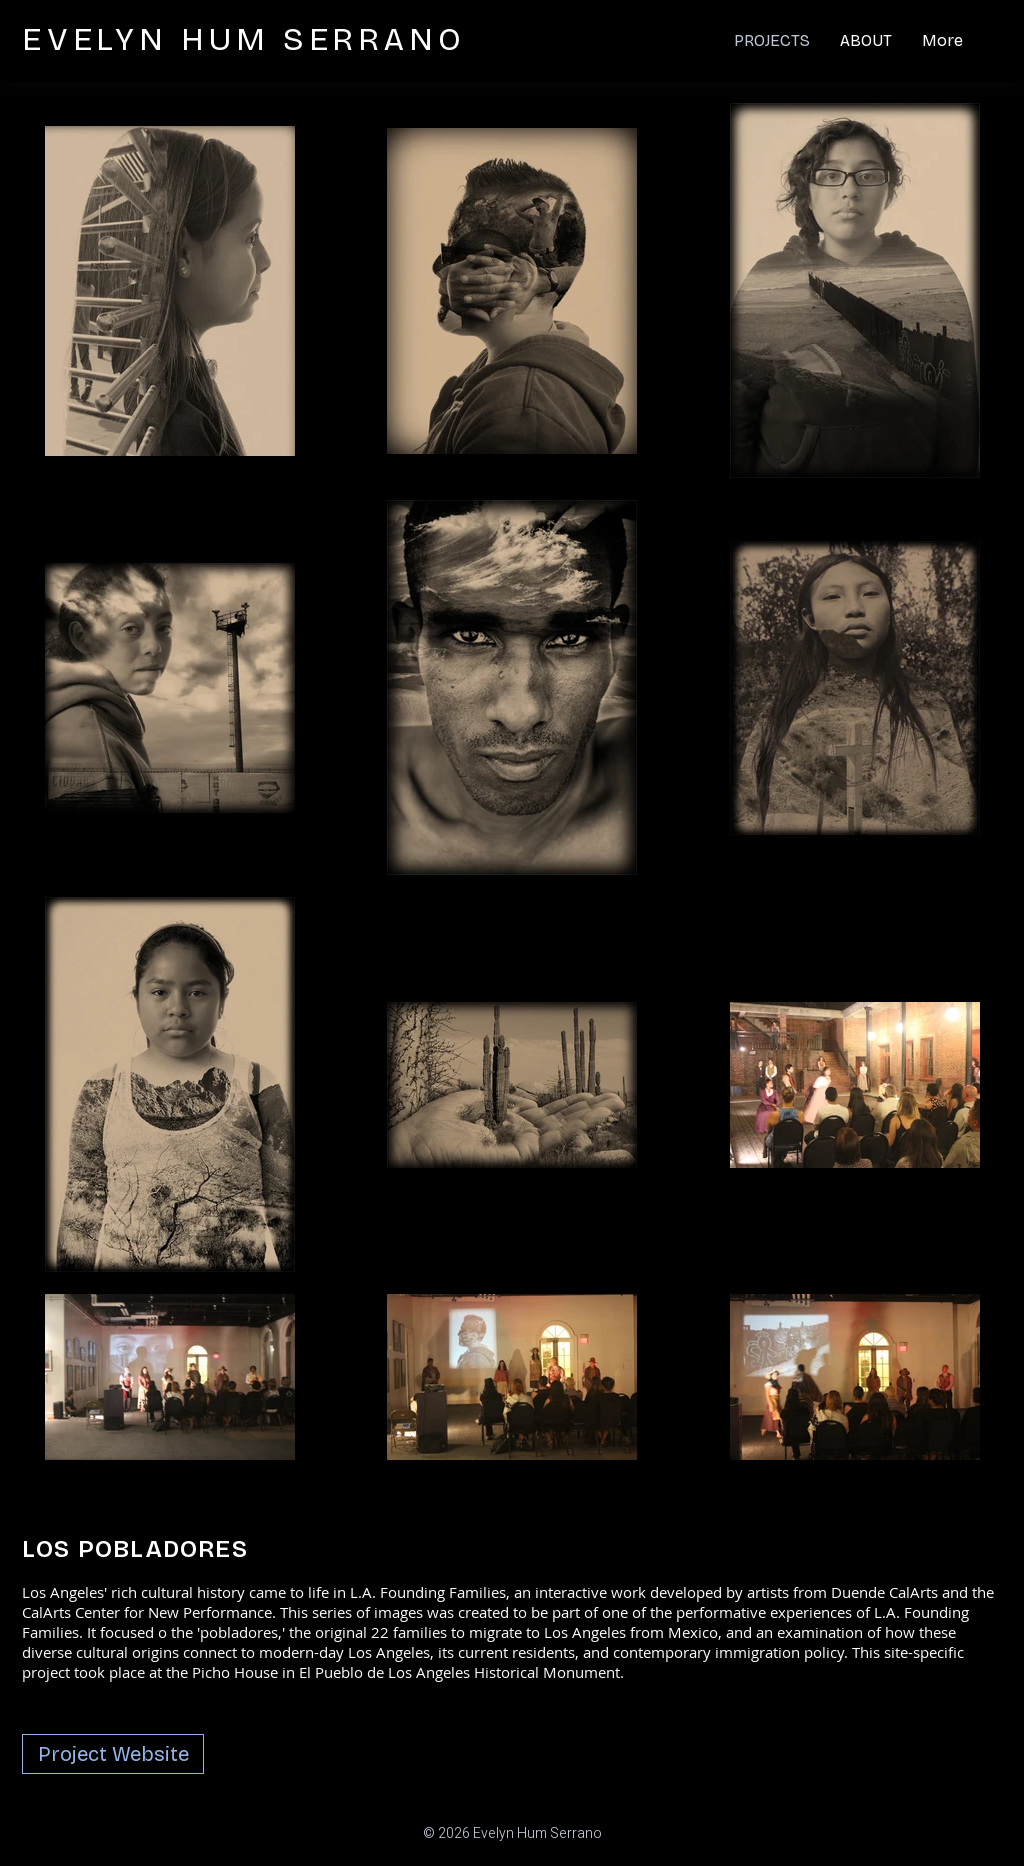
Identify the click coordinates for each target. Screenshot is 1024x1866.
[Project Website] (113, 1754)
